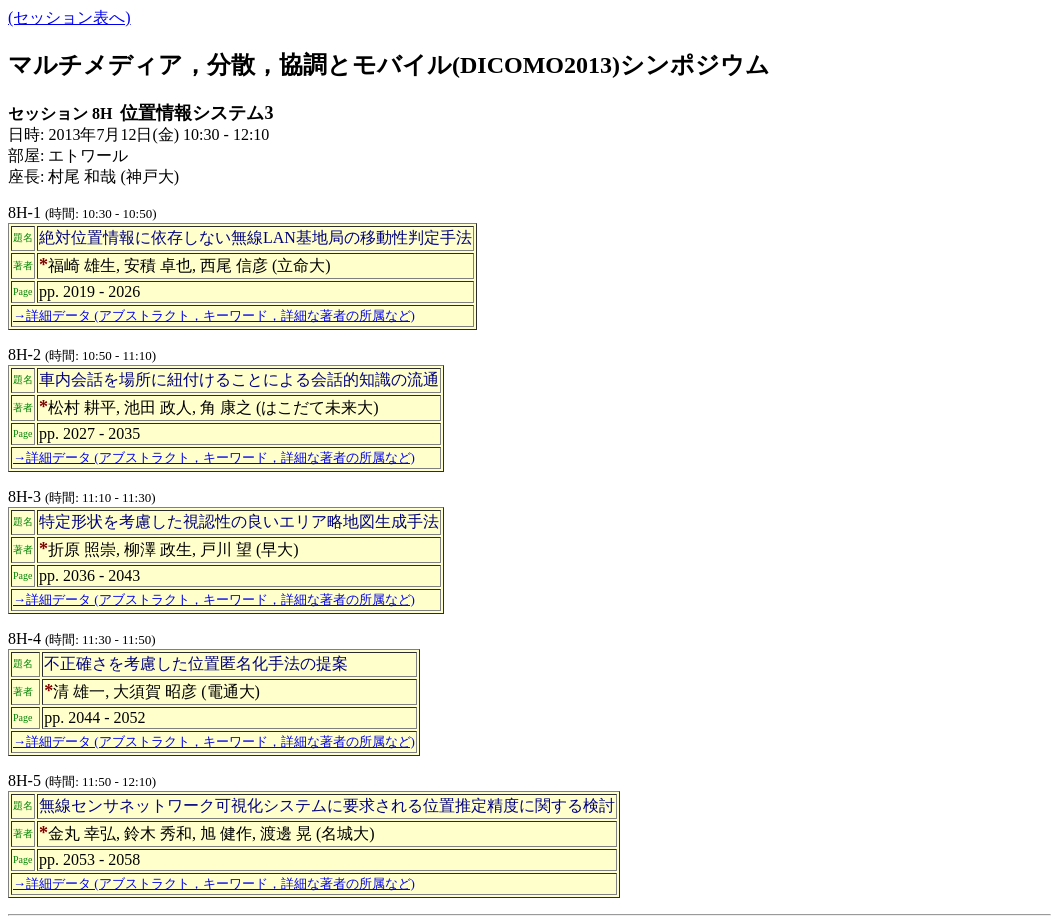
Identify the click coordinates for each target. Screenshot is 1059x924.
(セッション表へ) (69, 17)
